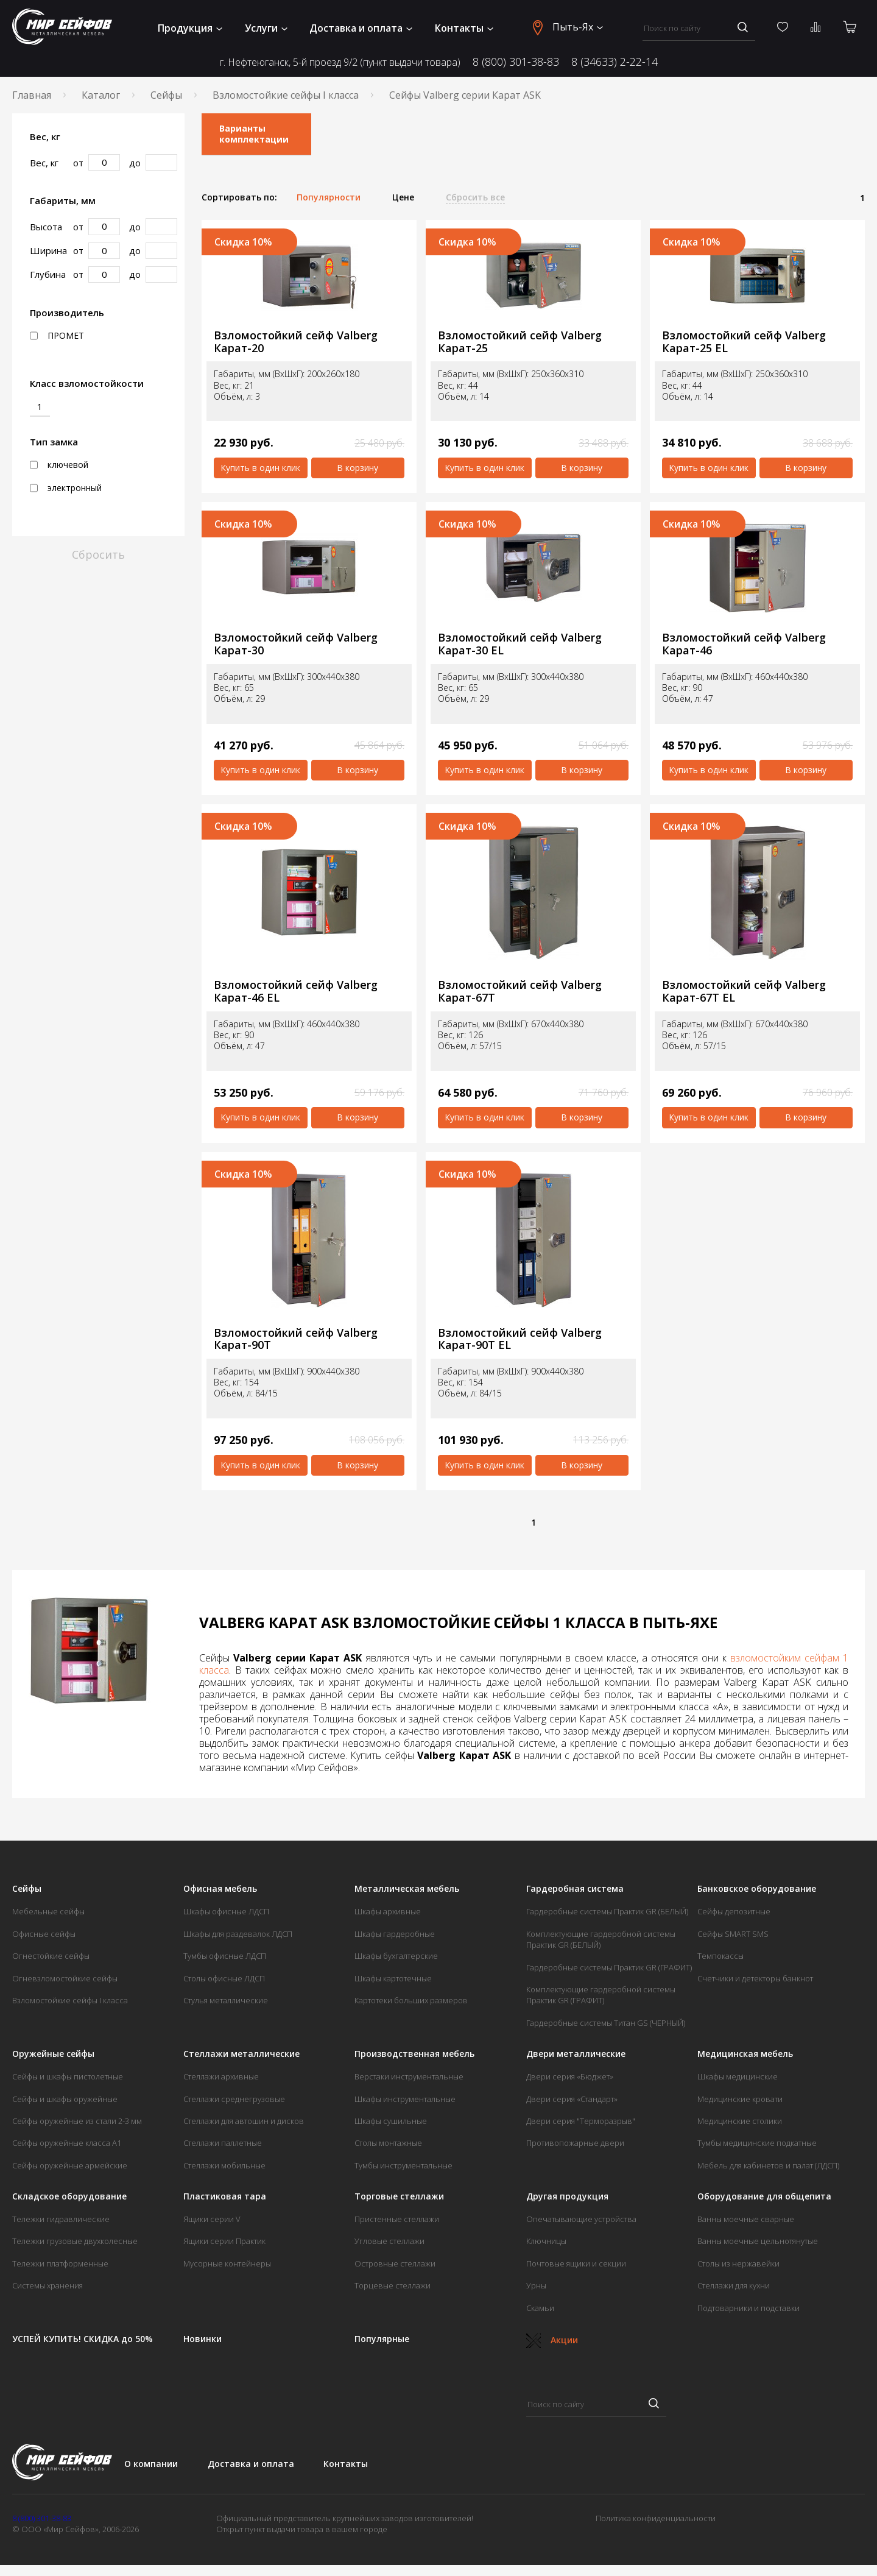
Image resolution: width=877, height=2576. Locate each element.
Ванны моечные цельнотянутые (757, 2240)
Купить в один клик (260, 467)
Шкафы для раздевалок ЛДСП (237, 1933)
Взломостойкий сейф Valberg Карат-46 (744, 643)
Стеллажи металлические (241, 2053)
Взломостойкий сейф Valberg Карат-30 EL (520, 643)
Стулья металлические (225, 2000)
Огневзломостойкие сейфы (65, 1978)
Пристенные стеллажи (396, 2218)
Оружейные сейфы (53, 2053)
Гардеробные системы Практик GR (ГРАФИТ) (609, 1967)
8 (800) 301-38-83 (516, 61)
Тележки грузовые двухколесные (75, 2240)
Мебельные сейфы (48, 1911)
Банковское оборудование (756, 1888)
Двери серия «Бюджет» (569, 2076)
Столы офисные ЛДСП (224, 1978)
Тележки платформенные (60, 2263)
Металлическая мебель (406, 1888)
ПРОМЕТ (57, 335)
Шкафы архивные (387, 1911)
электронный (66, 488)
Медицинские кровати (740, 2098)
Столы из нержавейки (738, 2263)
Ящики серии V (212, 2218)
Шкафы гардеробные (394, 1933)
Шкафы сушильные (390, 2120)
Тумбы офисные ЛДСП (224, 1955)
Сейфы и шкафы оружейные (65, 2098)
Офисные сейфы (44, 1933)
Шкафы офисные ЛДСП (226, 1911)
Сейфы (166, 95)
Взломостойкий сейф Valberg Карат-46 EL (296, 990)
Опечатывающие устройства (581, 2218)
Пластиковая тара (224, 2196)
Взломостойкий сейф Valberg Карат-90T (296, 1338)
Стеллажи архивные (221, 2076)
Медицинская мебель (745, 2053)
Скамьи (540, 2307)
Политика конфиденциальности (656, 2518)
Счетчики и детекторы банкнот (755, 1978)
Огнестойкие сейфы (51, 1955)
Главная (31, 95)
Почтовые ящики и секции (576, 2263)
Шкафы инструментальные (405, 2098)
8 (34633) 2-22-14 (614, 61)
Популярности (329, 197)
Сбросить (98, 554)
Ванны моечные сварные (745, 2218)
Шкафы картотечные (393, 1978)
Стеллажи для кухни (733, 2285)
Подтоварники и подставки (748, 2307)
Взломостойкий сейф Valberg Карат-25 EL (744, 341)
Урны (536, 2285)
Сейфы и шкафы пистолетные (67, 2076)
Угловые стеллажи (389, 2240)
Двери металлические (575, 2053)
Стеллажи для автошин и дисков (243, 2120)
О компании (151, 2463)
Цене (403, 197)
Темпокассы (720, 1955)
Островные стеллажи (394, 2263)
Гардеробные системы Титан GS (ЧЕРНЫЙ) (605, 2022)
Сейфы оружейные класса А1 (66, 2142)
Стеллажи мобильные (224, 2165)
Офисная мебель (220, 1888)
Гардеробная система (575, 1888)
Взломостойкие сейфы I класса (286, 95)
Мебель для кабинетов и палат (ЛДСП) (768, 2165)
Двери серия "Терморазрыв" (580, 2120)
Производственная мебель (414, 2053)
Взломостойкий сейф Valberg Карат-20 (296, 341)
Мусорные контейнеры (227, 2263)
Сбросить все (475, 197)
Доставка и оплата (360, 28)
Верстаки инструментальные (408, 2076)
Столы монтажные (388, 2142)
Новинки (202, 2339)
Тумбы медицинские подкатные (757, 2142)
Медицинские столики (739, 2120)
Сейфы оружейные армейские (69, 2165)
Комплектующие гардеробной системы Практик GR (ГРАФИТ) (600, 1995)
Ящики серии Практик (224, 2240)
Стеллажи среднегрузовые (234, 2098)
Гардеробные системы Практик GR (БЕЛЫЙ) (607, 1911)
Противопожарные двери (575, 2142)
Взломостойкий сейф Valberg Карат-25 (520, 341)
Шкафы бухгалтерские (396, 1955)
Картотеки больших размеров (411, 2000)
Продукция (190, 28)
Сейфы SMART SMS (733, 1933)
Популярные (381, 2339)
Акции (552, 2340)
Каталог (101, 95)
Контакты (464, 28)
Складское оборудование (69, 2196)
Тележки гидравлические (61, 2218)
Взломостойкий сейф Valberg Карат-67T (520, 990)
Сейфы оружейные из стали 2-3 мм (77, 2120)
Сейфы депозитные (733, 1911)
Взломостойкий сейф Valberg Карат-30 (296, 643)
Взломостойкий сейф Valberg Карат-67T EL (744, 990)
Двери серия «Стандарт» (572, 2098)
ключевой (59, 464)
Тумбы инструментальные (403, 2165)
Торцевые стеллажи (392, 2285)
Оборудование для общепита (764, 2196)
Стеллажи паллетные (222, 2142)
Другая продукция (567, 2196)
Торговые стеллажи (399, 2196)
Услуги (266, 28)
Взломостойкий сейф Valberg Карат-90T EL (520, 1338)
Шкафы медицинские (737, 2076)
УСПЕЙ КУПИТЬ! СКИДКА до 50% (82, 2339)
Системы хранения (47, 2285)
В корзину (357, 467)
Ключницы (546, 2240)
